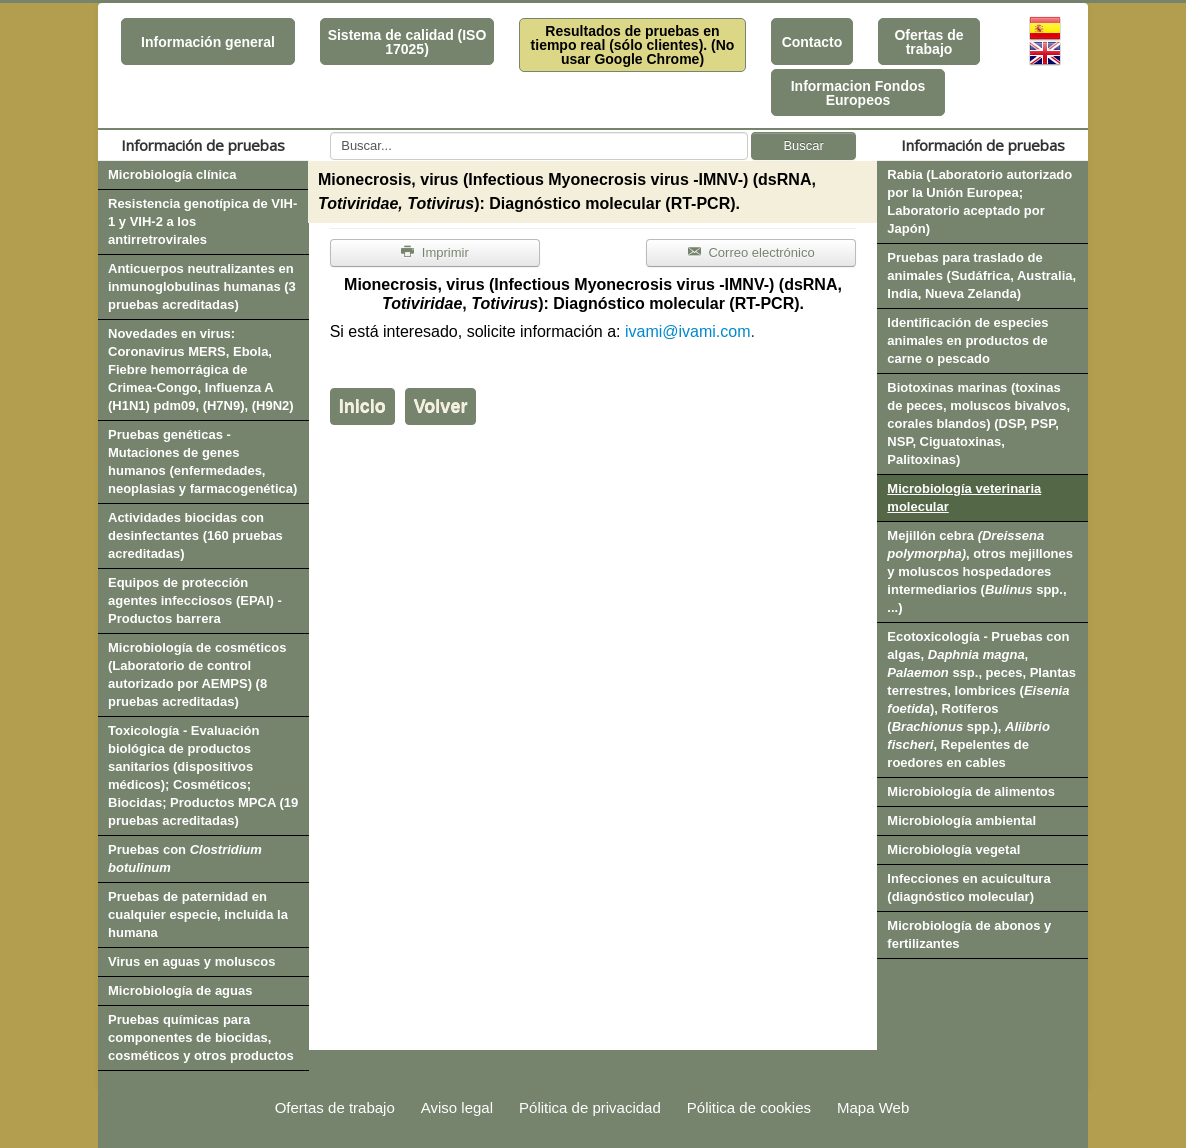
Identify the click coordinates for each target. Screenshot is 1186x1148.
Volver (441, 406)
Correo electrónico (751, 252)
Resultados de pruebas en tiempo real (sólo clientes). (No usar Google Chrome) (633, 45)
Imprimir (435, 252)
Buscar (803, 145)
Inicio (362, 406)
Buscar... (330, 132)
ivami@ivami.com (688, 331)
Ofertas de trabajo (928, 42)
